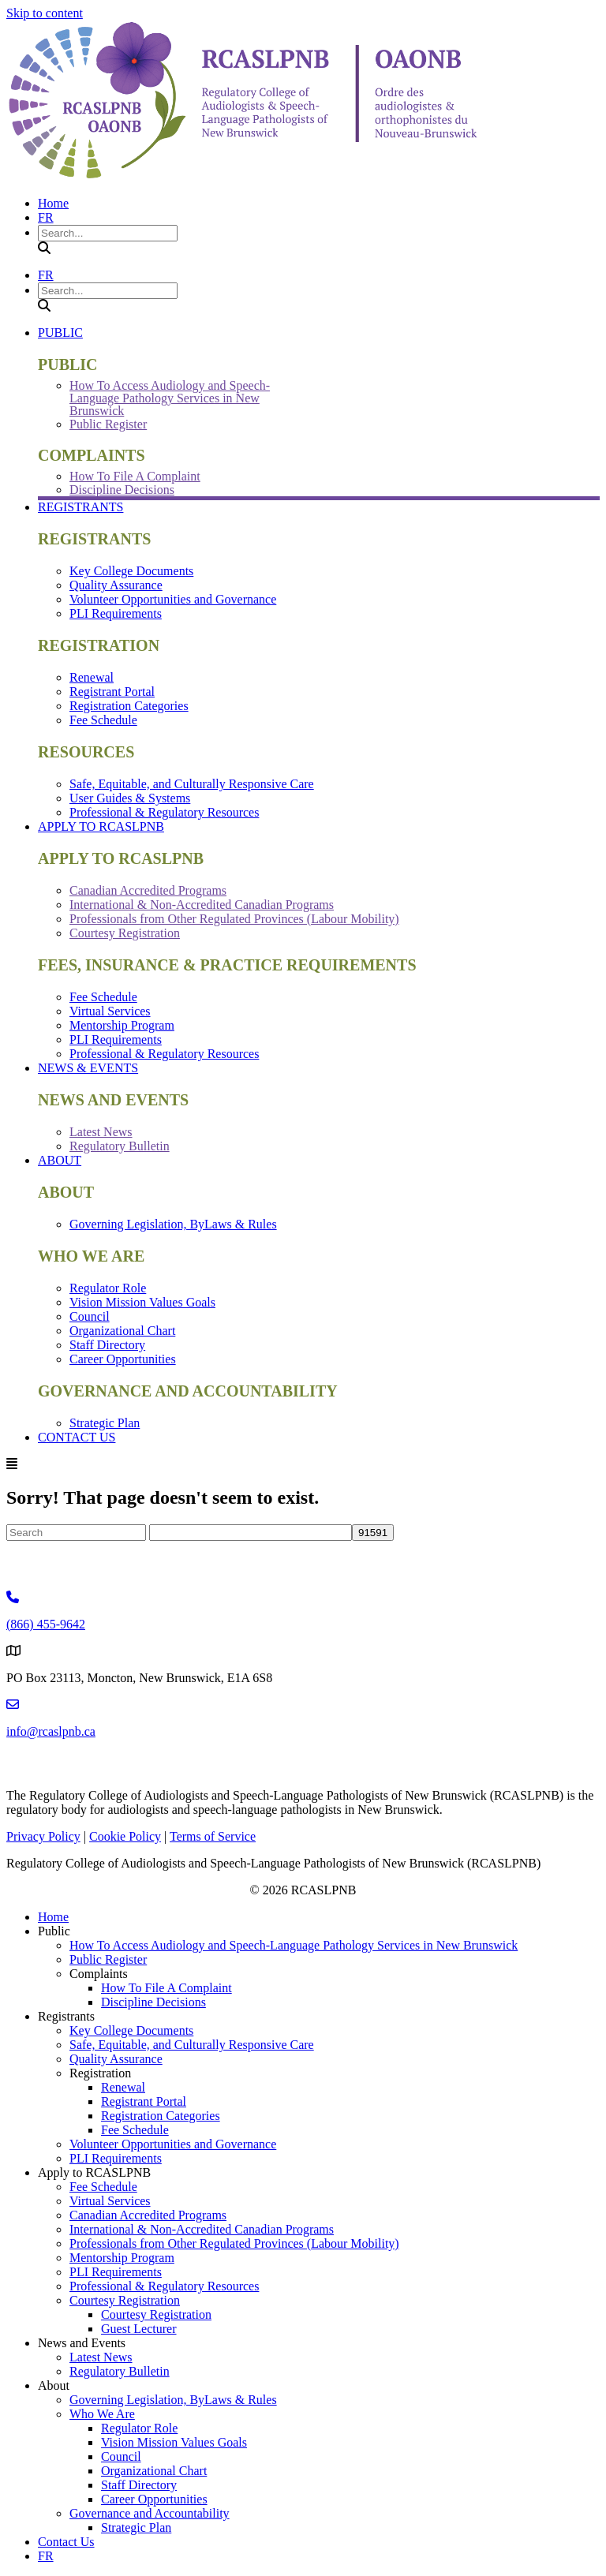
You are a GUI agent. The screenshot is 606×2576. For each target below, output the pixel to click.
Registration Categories (129, 705)
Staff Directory (107, 1345)
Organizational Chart (122, 1330)
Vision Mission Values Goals (142, 1302)
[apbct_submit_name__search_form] (373, 1532)
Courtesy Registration (124, 933)
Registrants (80, 507)
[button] (44, 248)
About (59, 1160)
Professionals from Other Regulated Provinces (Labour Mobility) (234, 918)
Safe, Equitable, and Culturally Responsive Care (191, 784)
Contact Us (76, 1437)
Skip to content (44, 13)
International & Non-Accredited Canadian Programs (201, 904)
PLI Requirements (115, 613)
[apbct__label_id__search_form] (250, 1532)
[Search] (76, 1532)
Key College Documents (131, 571)
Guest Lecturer (139, 2328)
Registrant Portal (112, 691)
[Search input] (108, 233)
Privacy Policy (43, 1836)
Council (89, 1316)
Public (60, 332)
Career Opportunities (122, 1359)
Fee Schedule (103, 720)
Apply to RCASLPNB (101, 826)
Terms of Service (213, 1836)
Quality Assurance (116, 585)
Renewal (91, 677)
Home (53, 203)
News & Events (88, 1068)
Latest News (101, 1131)
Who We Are (102, 2414)
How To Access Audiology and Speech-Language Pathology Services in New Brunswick (169, 398)
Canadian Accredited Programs (147, 890)
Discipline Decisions (121, 489)
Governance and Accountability (149, 2513)
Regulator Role (107, 1288)
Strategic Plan (104, 1423)
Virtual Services (110, 1011)
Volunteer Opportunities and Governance (172, 599)
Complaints (98, 1973)
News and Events (81, 2343)
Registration (100, 2073)
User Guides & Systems (129, 798)
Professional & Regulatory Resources (164, 812)
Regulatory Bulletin (119, 1146)
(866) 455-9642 (45, 1624)
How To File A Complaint (134, 476)
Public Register (108, 424)
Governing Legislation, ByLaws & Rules (173, 1224)
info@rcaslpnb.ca (50, 1731)
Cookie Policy (125, 1836)
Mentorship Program (121, 1025)
